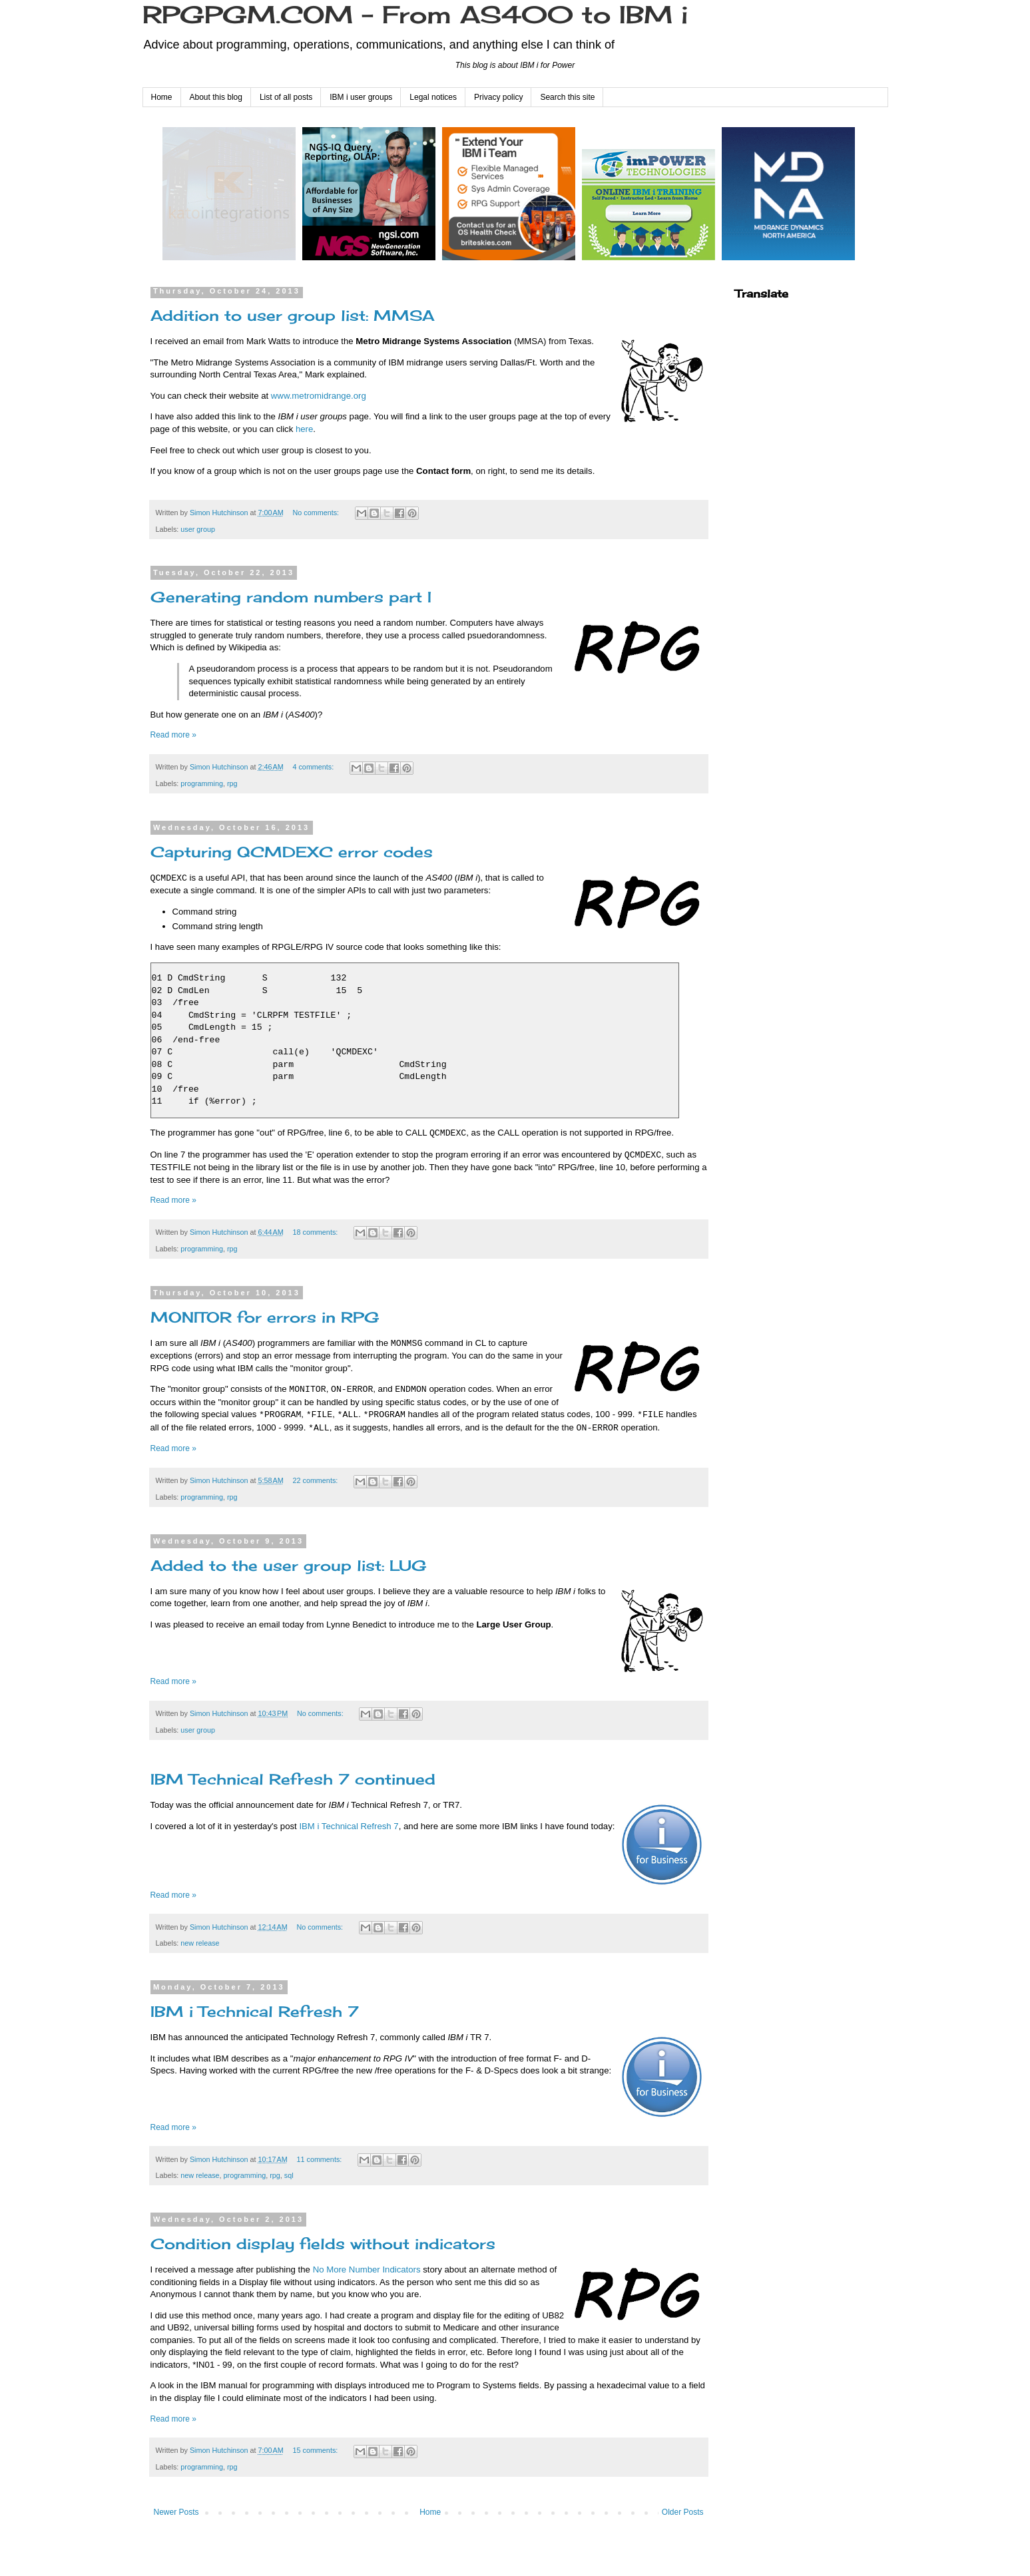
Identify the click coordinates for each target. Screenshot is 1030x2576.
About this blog (216, 97)
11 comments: (320, 2159)
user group (197, 529)
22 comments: (316, 1480)
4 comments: (314, 767)
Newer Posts (176, 2512)
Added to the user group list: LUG (288, 1565)
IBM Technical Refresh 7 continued (292, 1779)
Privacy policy (498, 97)
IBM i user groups (361, 97)
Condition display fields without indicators (322, 2244)
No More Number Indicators (367, 2269)
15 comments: (316, 2450)
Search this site (567, 97)
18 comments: (316, 1232)
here (304, 429)
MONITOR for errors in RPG (265, 1317)
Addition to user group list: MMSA (292, 315)
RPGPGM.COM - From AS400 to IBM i (415, 14)
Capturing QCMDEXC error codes (291, 852)
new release (199, 1943)
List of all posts (286, 97)
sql (289, 2175)
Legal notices (433, 97)
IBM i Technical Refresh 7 (348, 1826)
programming (201, 783)
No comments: (316, 513)
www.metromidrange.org (318, 396)
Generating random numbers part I (290, 597)
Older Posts (683, 2512)
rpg (232, 783)
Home (161, 97)
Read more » (173, 735)
